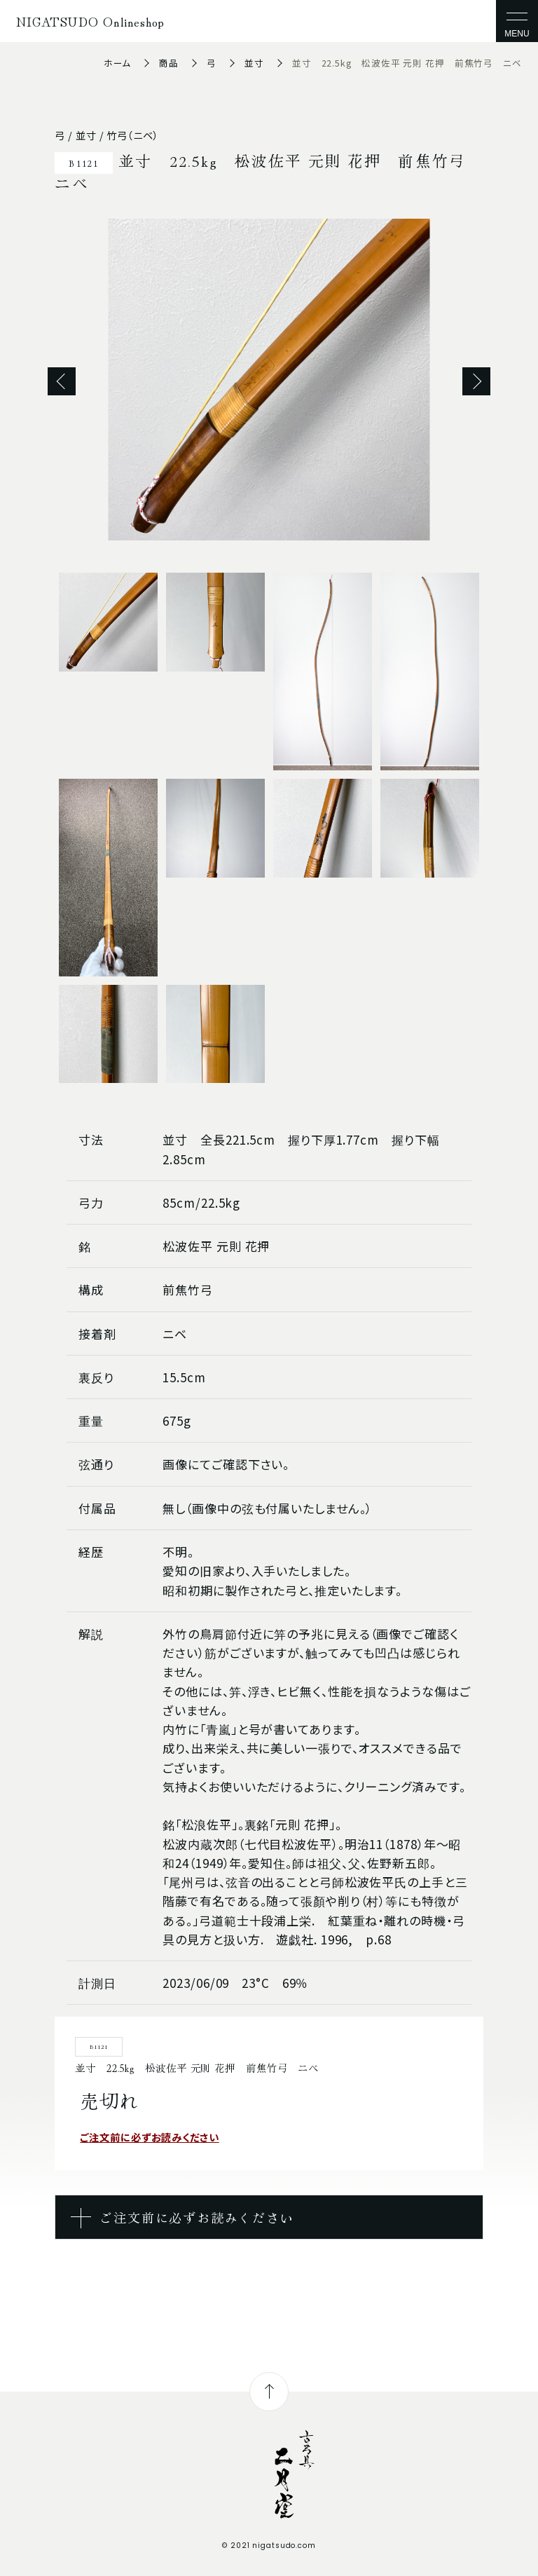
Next (476, 381)
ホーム (118, 62)
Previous (62, 381)
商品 (169, 62)
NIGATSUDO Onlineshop (90, 21)
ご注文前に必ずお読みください (149, 2136)
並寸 (254, 62)
